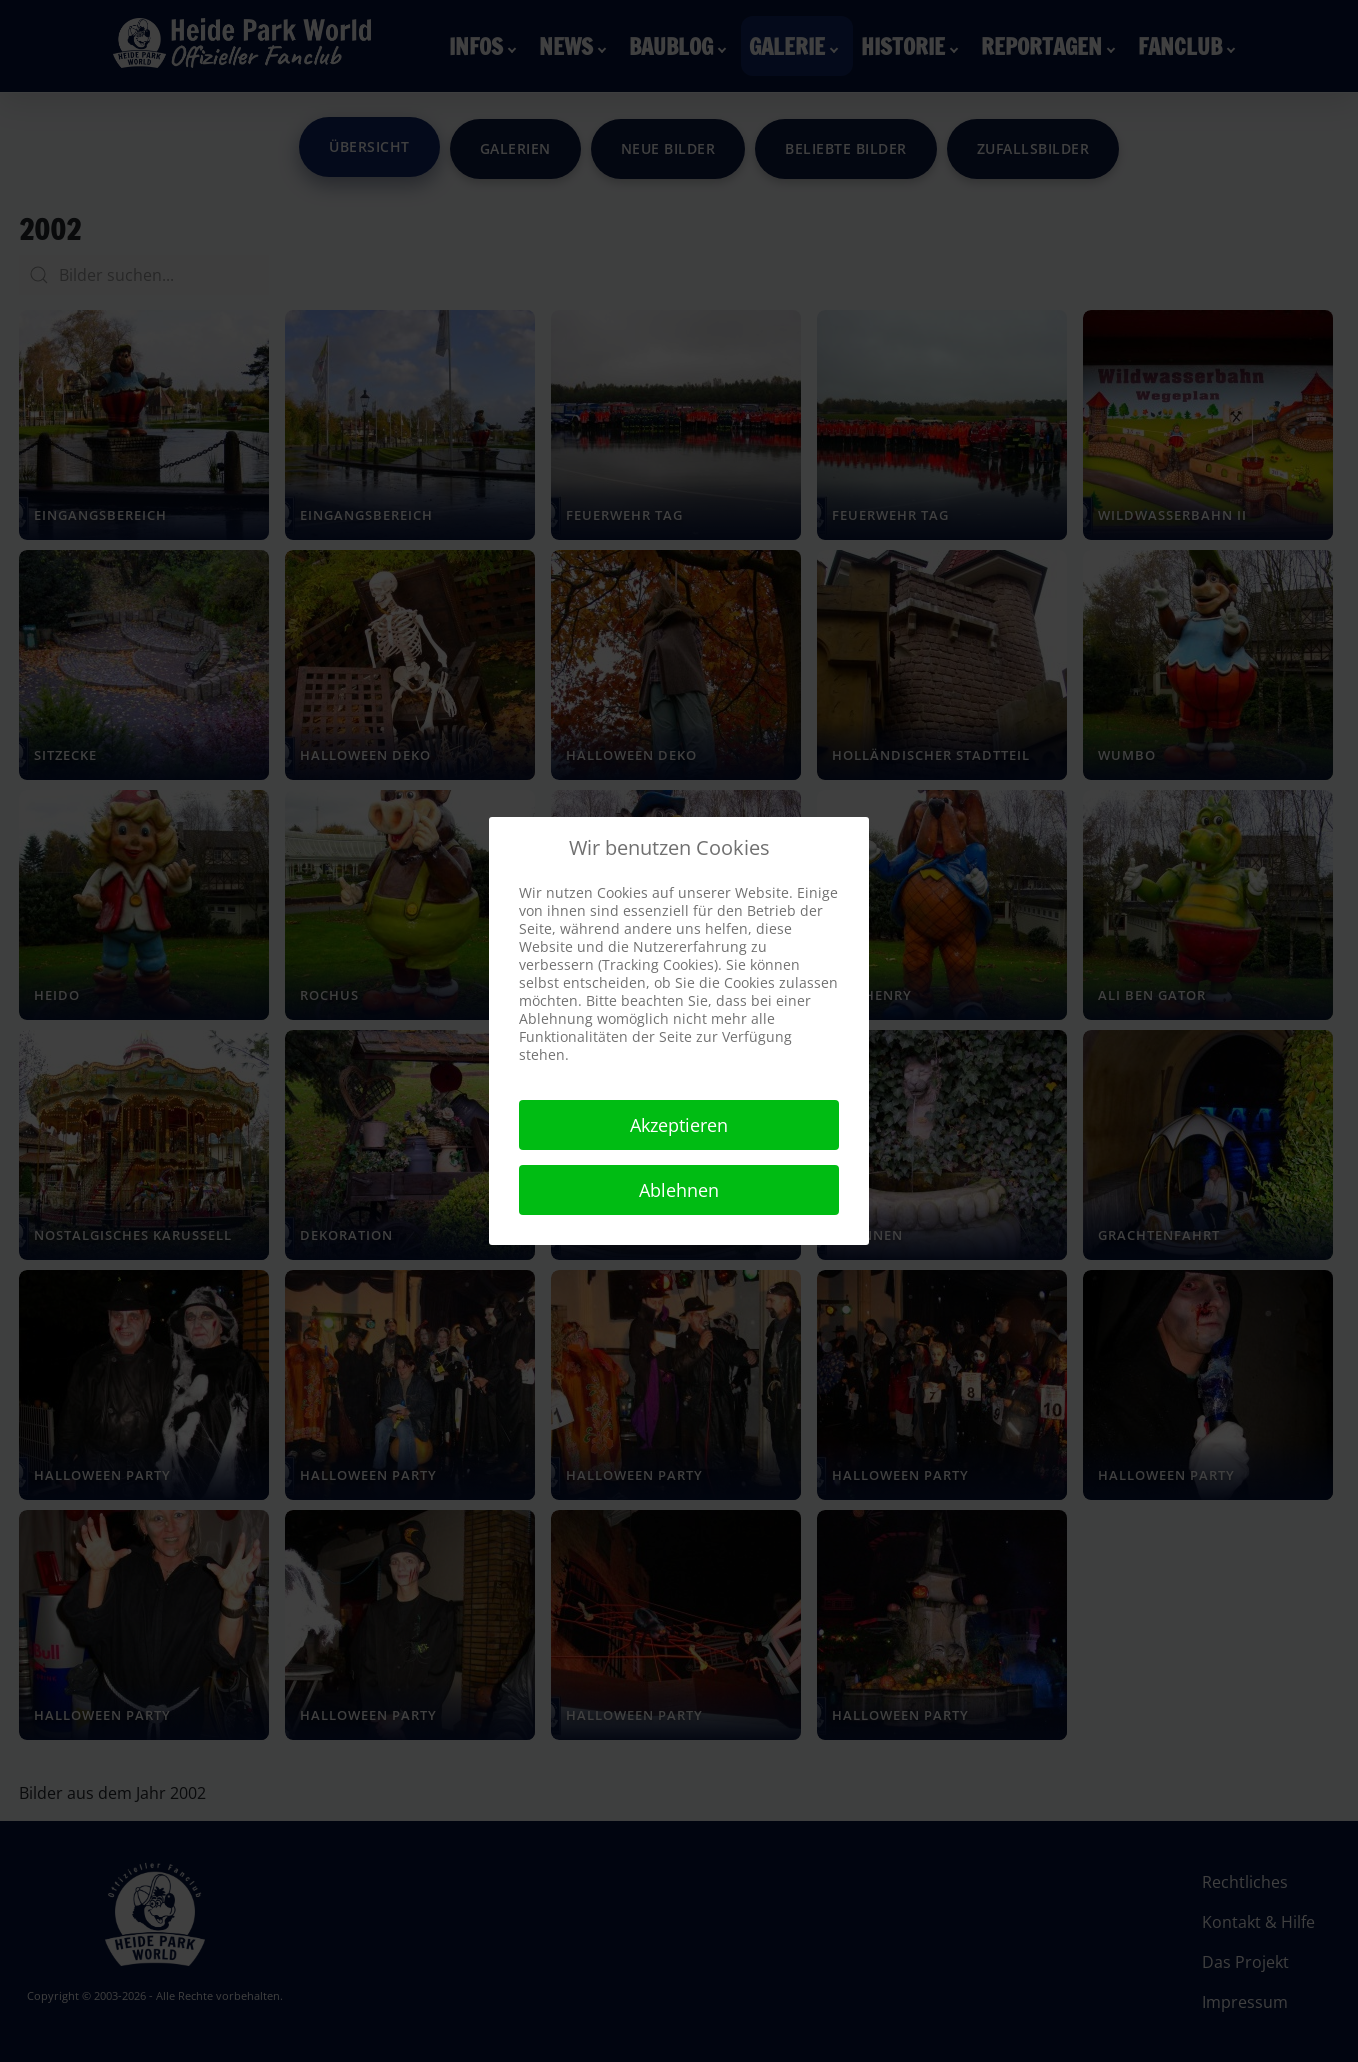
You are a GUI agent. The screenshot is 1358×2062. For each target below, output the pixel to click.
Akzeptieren (679, 1125)
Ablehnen (679, 1190)
